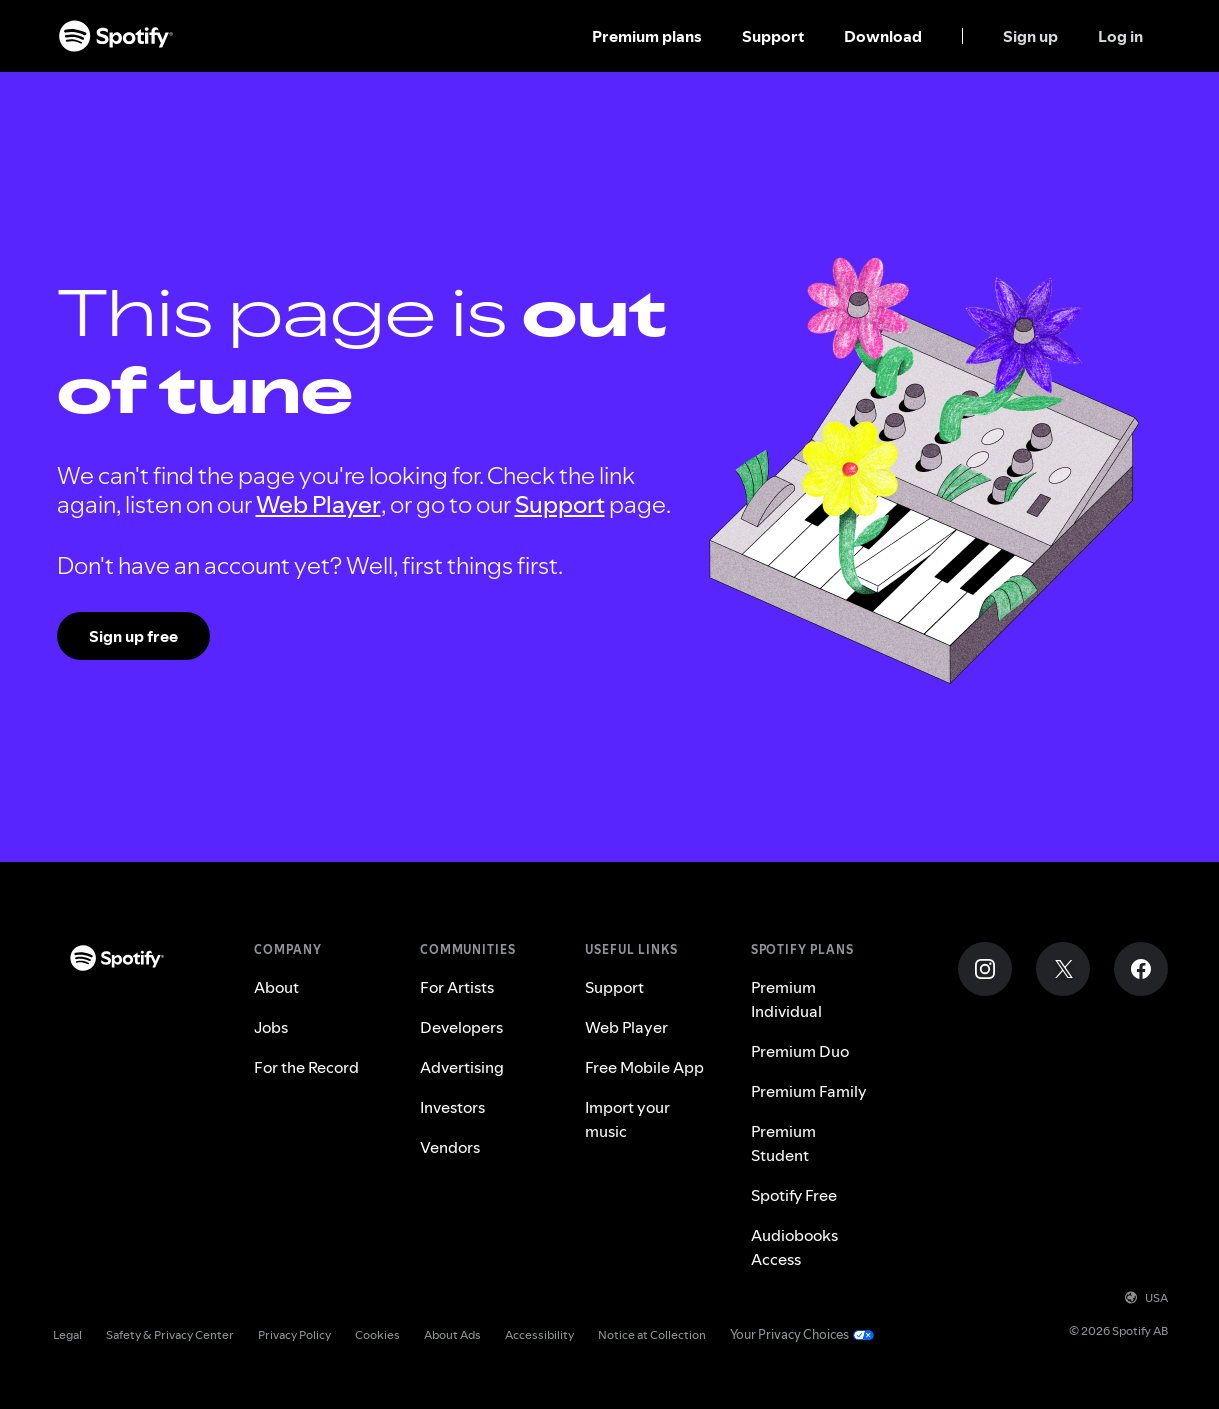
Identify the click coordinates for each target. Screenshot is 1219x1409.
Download (883, 36)
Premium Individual (786, 999)
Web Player (318, 504)
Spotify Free (794, 1195)
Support (773, 36)
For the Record (306, 1067)
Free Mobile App (644, 1067)
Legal (67, 1334)
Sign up (1030, 36)
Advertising (462, 1067)
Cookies (377, 1334)
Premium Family (809, 1091)
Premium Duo (800, 1051)
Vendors (450, 1147)
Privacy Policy (294, 1334)
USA (1146, 1297)
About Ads (452, 1334)
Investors (452, 1107)
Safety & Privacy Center (170, 1334)
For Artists (457, 987)
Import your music (627, 1119)
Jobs (271, 1027)
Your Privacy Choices (789, 1334)
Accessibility (539, 1334)
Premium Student (783, 1143)
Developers (461, 1027)
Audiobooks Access (794, 1247)
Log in (1120, 36)
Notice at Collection (652, 1334)
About (276, 987)
